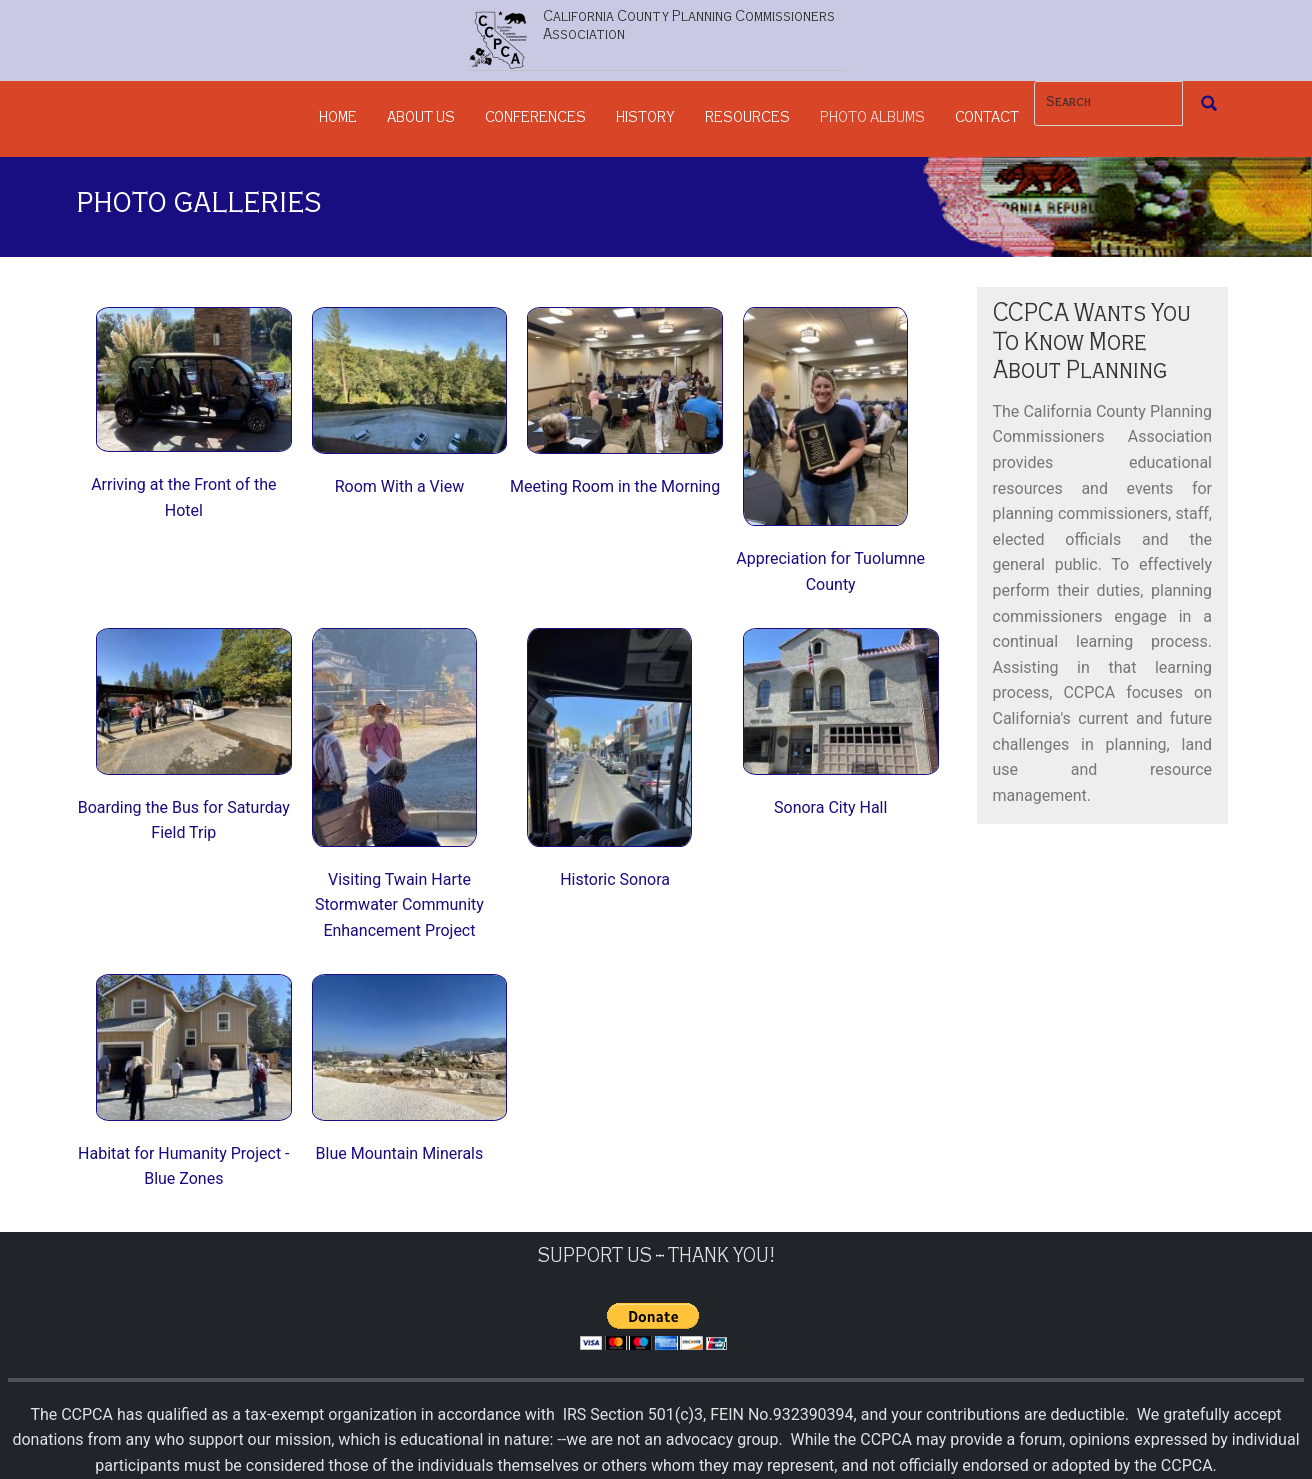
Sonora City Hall (830, 807)
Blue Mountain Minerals (400, 1153)
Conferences (535, 119)
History (645, 119)
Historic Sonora (615, 879)
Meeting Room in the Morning (615, 486)
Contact (987, 119)
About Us (421, 119)
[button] (194, 378)
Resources (747, 119)
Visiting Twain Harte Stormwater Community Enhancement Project (399, 905)
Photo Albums (872, 119)
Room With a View (399, 486)
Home (338, 119)
